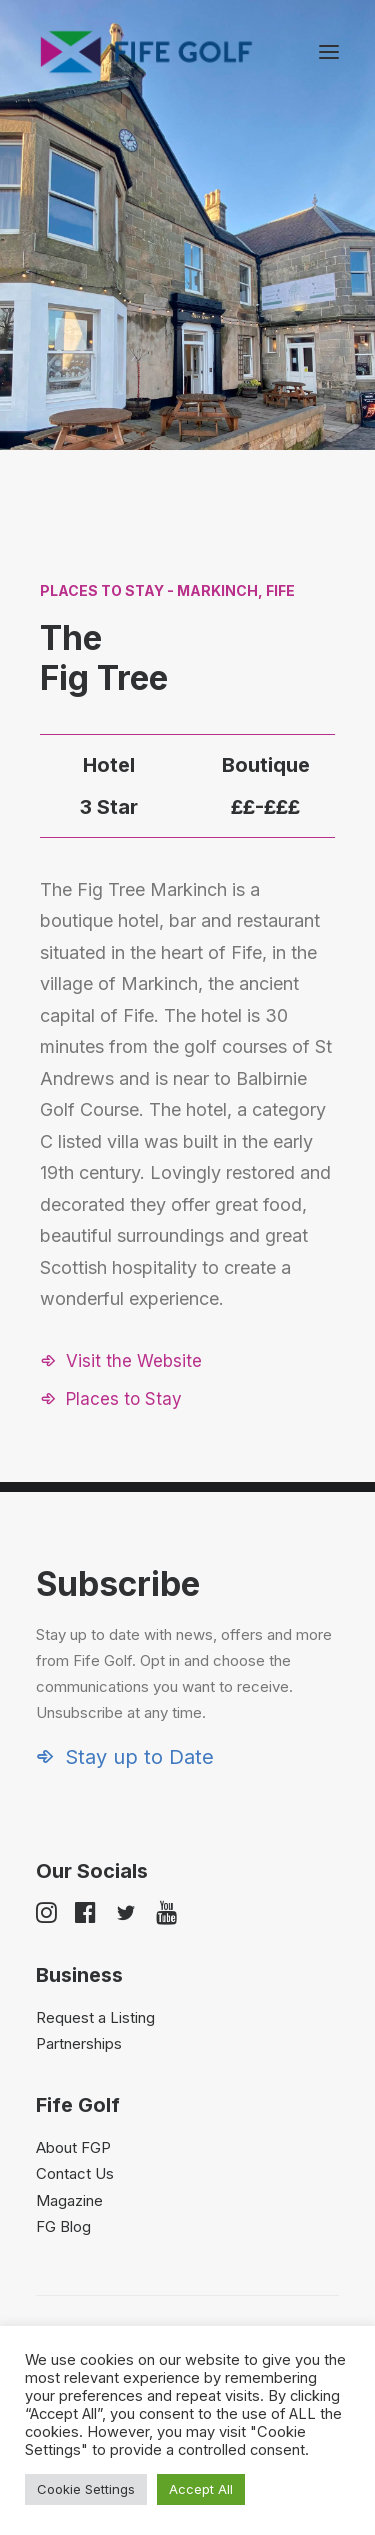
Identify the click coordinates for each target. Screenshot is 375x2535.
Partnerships (79, 2043)
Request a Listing (95, 2017)
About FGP (73, 2147)
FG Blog (63, 2226)
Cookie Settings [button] (86, 2489)
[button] (329, 52)
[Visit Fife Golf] (147, 52)
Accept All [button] (201, 2489)
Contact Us (75, 2173)
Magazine (69, 2200)
